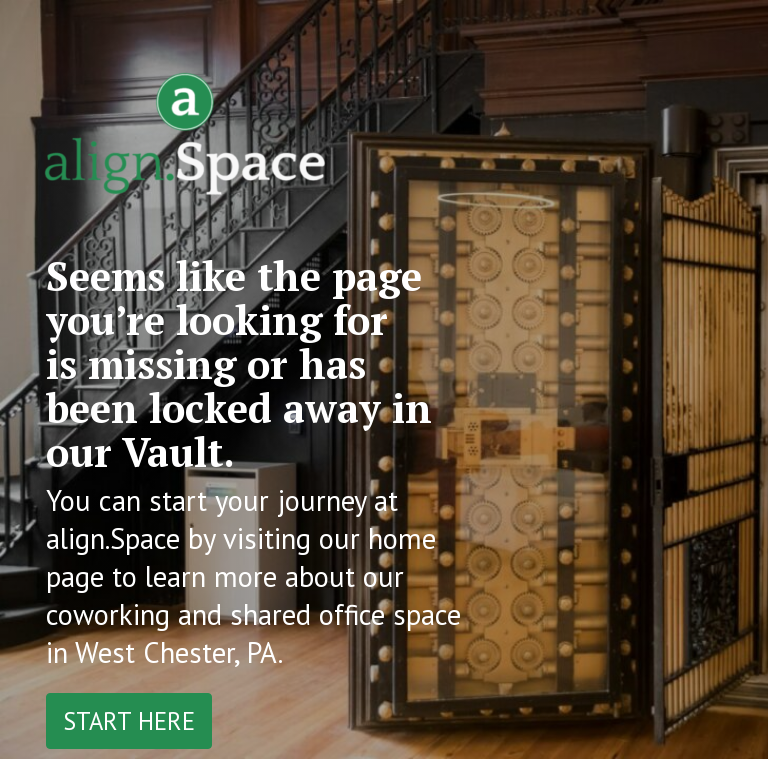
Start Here (129, 721)
